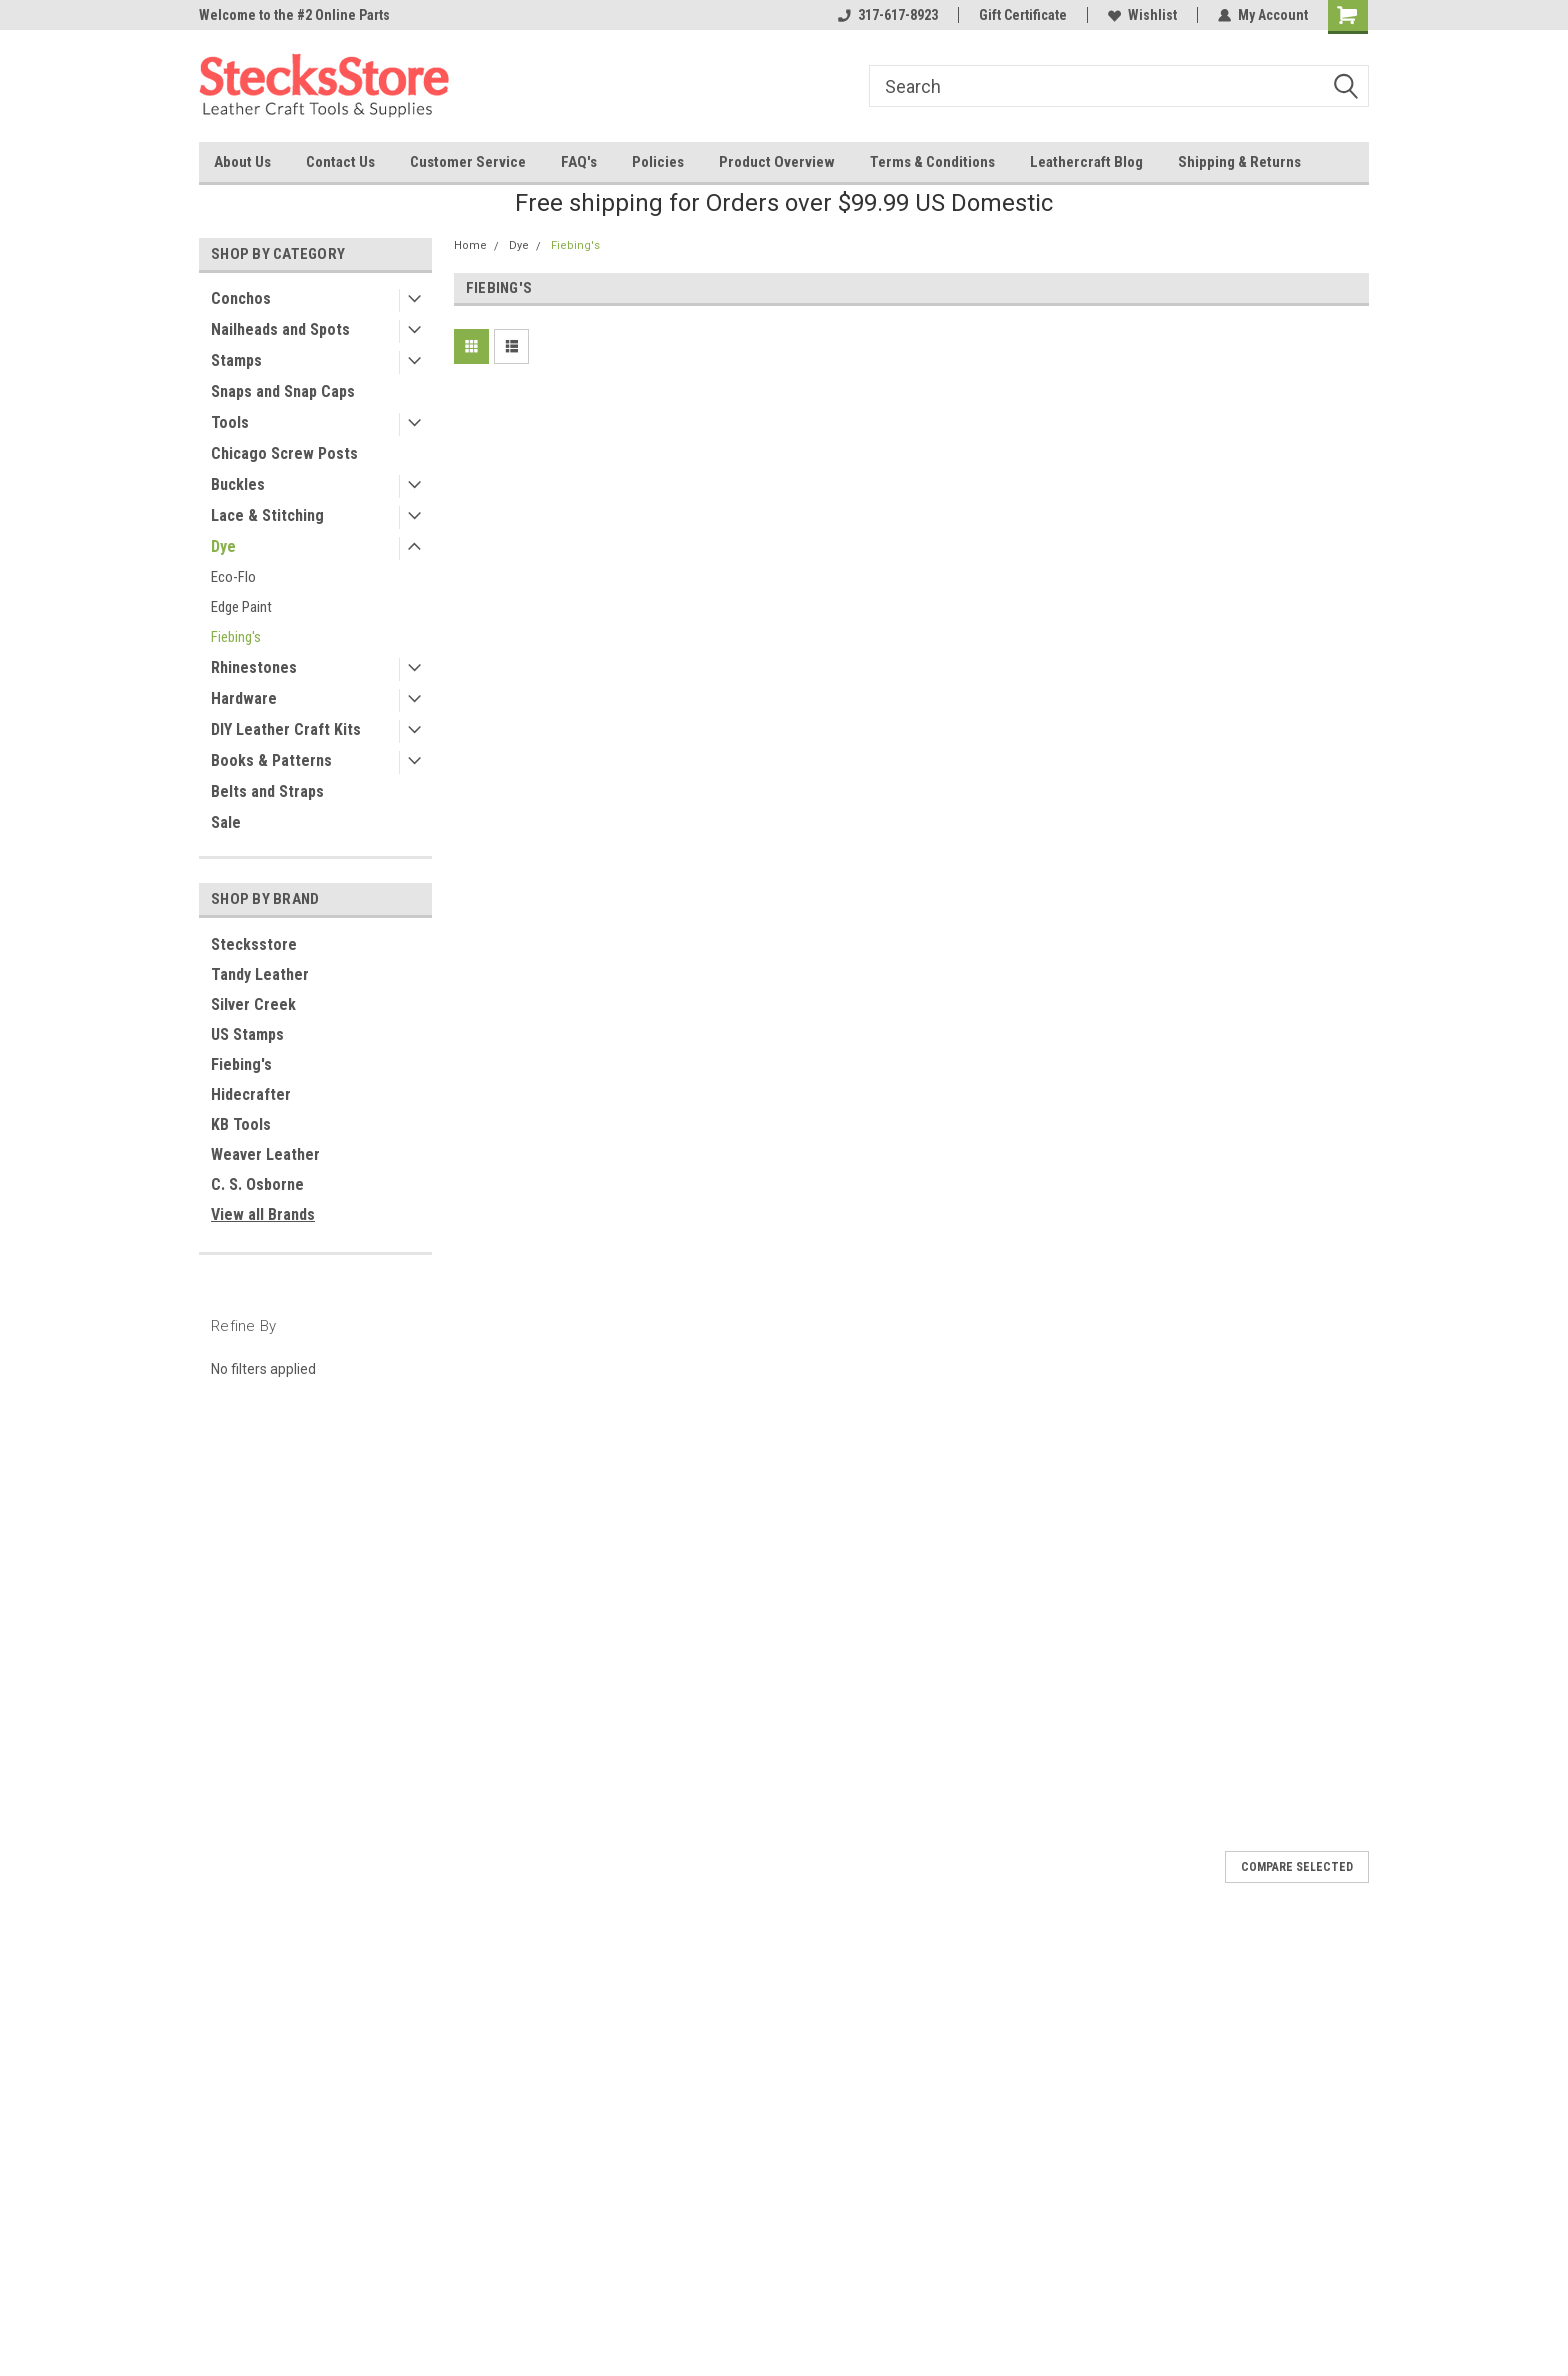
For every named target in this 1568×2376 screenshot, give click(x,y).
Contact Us (340, 162)
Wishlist (1142, 15)
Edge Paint (241, 607)
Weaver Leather (265, 1154)
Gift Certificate (1023, 15)
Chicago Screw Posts (284, 453)
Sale (226, 822)
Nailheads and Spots (280, 329)
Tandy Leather (260, 974)
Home (470, 245)
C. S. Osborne (257, 1184)
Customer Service (468, 162)
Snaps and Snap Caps (283, 391)
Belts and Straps (267, 791)
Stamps (236, 360)
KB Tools (241, 1124)
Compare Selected (1297, 1867)
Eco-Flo (233, 577)
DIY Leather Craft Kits (286, 729)
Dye (223, 546)
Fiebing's (236, 637)
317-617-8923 (888, 15)
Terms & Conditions (932, 162)
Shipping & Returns (1239, 162)
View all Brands (263, 1214)
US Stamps (247, 1034)
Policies (658, 162)
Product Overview (777, 162)
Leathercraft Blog (1086, 162)
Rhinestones (254, 667)
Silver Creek (253, 1004)
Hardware (244, 698)
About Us (242, 162)
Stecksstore (254, 944)
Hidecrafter (251, 1094)
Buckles (238, 484)
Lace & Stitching (267, 515)
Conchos (241, 298)
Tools (230, 422)
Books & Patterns (271, 760)
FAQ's (579, 162)
